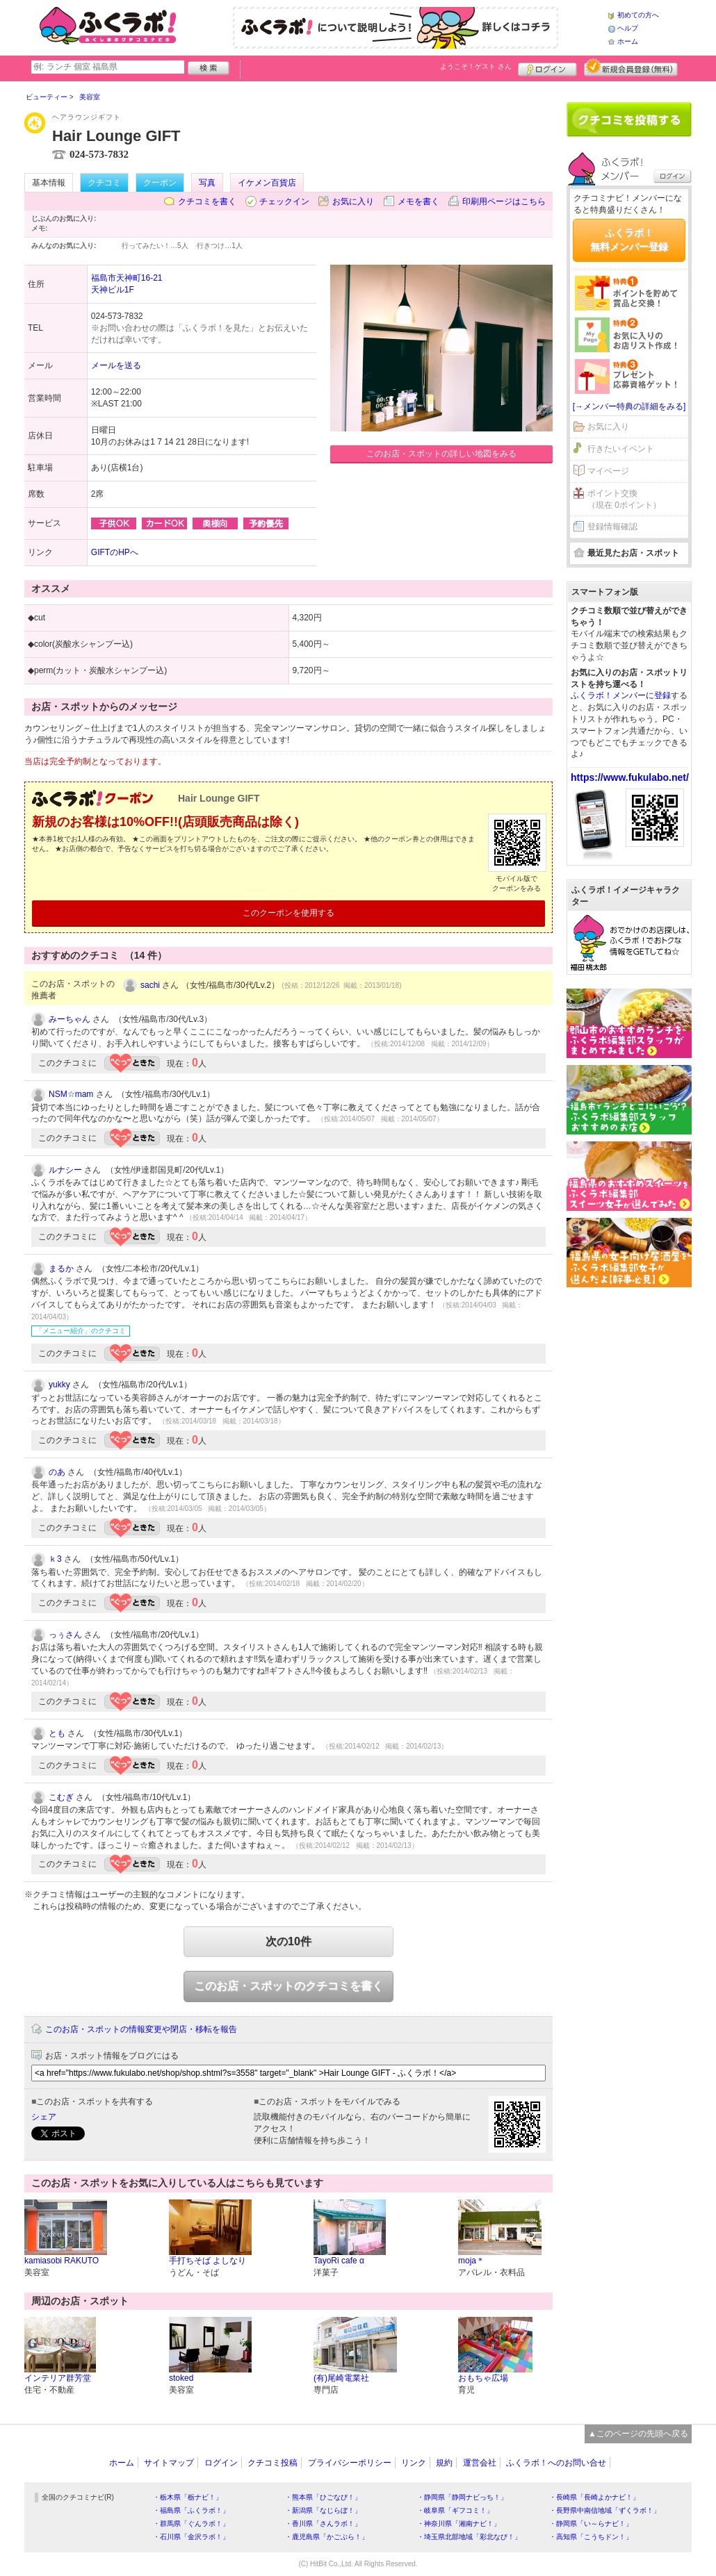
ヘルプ (627, 28)
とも (57, 1733)
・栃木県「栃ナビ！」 (187, 2497)
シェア (43, 2117)
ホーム (627, 41)
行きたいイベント (620, 449)
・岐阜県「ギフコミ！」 (455, 2510)
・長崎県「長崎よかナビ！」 (594, 2497)
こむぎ (61, 1797)
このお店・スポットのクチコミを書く (288, 1986)
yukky (59, 1384)
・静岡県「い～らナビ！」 (591, 2523)
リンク (413, 2463)
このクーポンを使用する (288, 913)
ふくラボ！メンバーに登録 (621, 695)
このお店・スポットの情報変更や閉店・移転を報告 (141, 2029)
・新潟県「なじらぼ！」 (323, 2510)
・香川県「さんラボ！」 (323, 2523)
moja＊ (471, 2260)
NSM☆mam (71, 1094)
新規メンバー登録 (631, 67)
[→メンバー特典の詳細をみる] (629, 406)
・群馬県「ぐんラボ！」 (191, 2523)
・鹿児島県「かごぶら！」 (326, 2537)
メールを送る (116, 365)
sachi (150, 985)
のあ (57, 1472)
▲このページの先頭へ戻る (638, 2433)
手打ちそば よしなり (207, 2260)
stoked (181, 2378)
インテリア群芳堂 (57, 2378)
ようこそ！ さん (476, 66)
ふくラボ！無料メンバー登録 (629, 239)
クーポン (160, 183)
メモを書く (418, 201)
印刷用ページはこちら (504, 201)
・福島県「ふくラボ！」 (191, 2510)
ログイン (547, 67)
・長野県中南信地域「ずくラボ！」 (604, 2510)
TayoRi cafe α (339, 2260)
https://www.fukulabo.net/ (630, 777)
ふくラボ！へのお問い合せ (556, 2463)
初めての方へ (638, 15)
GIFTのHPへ (114, 552)
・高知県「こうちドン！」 (591, 2537)
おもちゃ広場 (483, 2378)
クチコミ (104, 183)
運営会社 (479, 2463)
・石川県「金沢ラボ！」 (191, 2537)
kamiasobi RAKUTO (61, 2260)
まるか (61, 1268)
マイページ (608, 471)
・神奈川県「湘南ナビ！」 (459, 2523)
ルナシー (65, 1170)
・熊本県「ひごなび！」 (323, 2497)
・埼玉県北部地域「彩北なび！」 (469, 2537)
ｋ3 (55, 1559)
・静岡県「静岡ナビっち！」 (462, 2497)
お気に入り (353, 201)
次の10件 (288, 1941)
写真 (207, 183)
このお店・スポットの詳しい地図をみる (441, 454)
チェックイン (284, 201)
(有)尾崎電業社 (341, 2378)
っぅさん (65, 1635)
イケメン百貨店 (267, 183)
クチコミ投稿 (272, 2463)
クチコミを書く (207, 201)
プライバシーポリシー (349, 2463)
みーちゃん (69, 1019)
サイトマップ (169, 2463)
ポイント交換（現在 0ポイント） (624, 499)
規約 (444, 2463)
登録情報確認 (612, 526)
